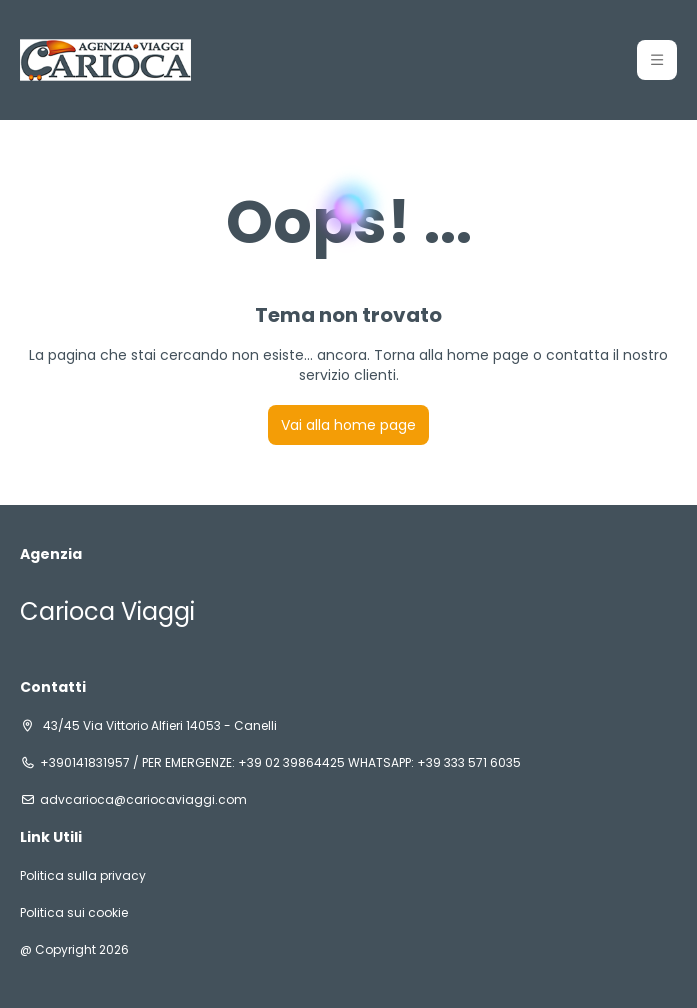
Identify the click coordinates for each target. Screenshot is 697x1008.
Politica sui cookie (74, 913)
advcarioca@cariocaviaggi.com (143, 800)
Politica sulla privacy (83, 876)
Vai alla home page (348, 425)
